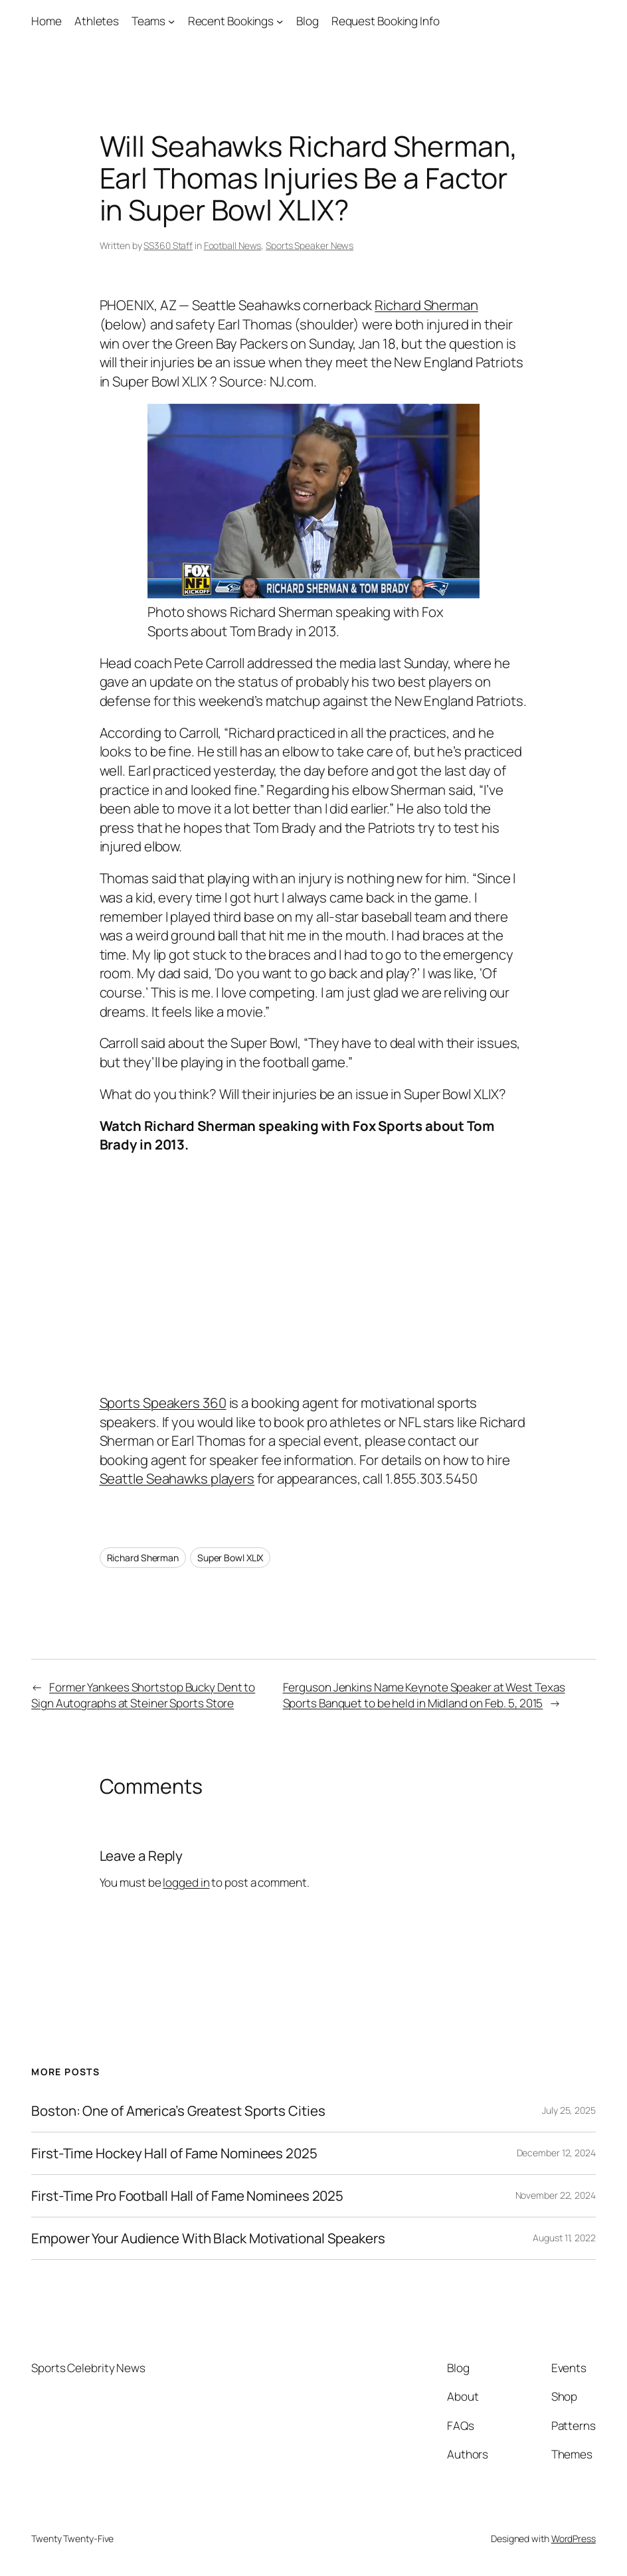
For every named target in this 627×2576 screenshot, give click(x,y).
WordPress (573, 2538)
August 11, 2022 (564, 2237)
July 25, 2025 (569, 2110)
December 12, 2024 (556, 2152)
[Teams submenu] (171, 21)
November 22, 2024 (555, 2195)
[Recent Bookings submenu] (279, 21)
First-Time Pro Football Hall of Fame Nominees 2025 (187, 2195)
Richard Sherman (426, 305)
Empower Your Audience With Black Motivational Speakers (208, 2238)
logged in (186, 1882)
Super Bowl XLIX (230, 1557)
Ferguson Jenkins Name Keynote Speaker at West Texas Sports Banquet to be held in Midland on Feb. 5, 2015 (424, 1695)
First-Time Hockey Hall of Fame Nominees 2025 (174, 2153)
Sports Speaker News (309, 245)
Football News (233, 245)
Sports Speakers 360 (163, 1402)
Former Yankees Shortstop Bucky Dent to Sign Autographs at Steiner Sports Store (143, 1695)
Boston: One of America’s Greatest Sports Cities (178, 2110)
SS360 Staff (168, 245)
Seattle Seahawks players (177, 1478)
